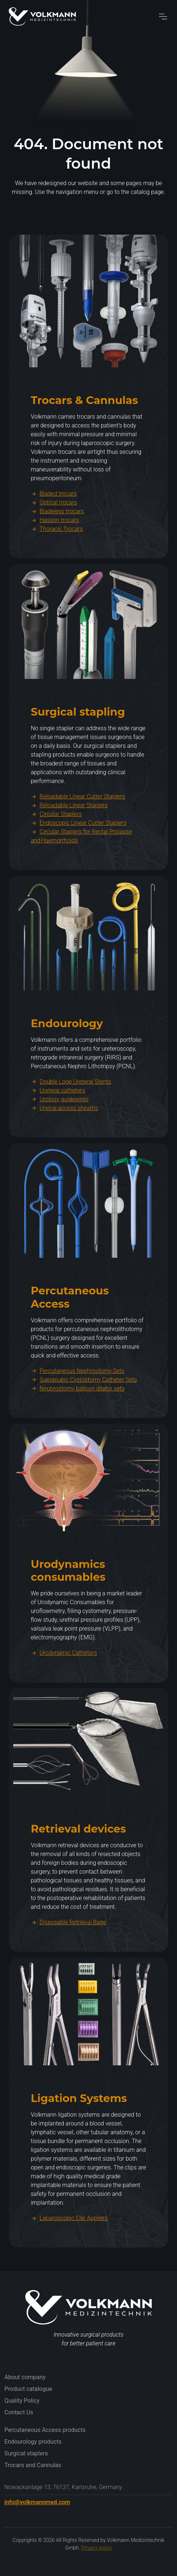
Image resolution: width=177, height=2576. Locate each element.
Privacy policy (96, 2548)
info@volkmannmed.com (37, 2502)
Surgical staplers (26, 2453)
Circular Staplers (56, 849)
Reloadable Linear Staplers (69, 840)
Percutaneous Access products (45, 2429)
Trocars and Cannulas (32, 2465)
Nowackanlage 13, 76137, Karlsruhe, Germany (63, 2487)
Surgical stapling (78, 747)
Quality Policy (22, 2400)
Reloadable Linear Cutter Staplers (78, 831)
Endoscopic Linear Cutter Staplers (78, 858)
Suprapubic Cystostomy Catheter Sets (84, 1415)
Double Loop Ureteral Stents (71, 1117)
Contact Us (18, 2412)
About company (24, 2377)
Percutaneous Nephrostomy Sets (77, 1406)
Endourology (67, 1058)
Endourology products (33, 2441)
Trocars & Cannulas (84, 435)
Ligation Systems (79, 2133)
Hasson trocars (55, 555)
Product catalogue (28, 2388)
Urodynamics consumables (68, 1606)
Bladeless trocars (57, 546)
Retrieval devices (78, 1864)
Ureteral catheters (58, 1125)
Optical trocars (54, 537)
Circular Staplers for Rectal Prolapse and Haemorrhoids (81, 871)
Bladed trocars (54, 529)
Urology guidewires (59, 1134)
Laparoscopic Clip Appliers (69, 2253)
